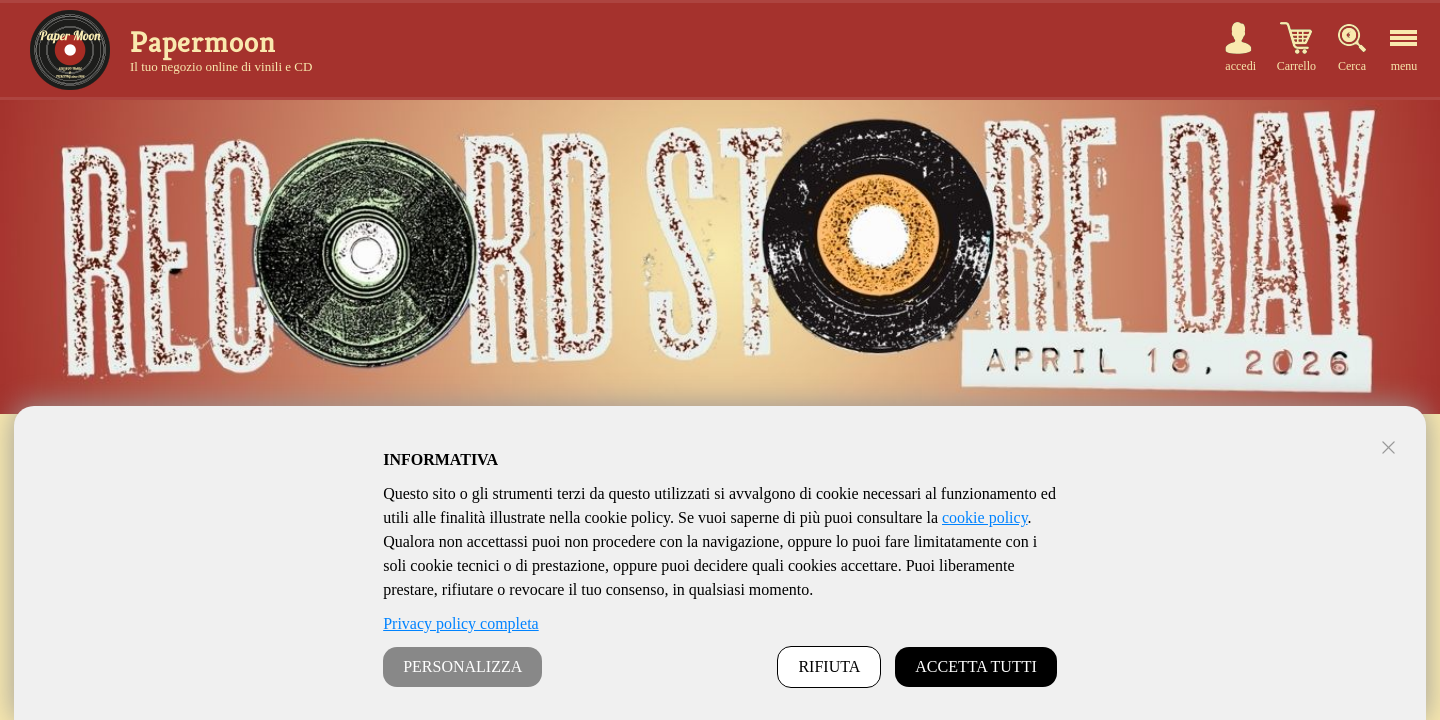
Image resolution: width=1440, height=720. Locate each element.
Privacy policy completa (461, 623)
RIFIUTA (829, 666)
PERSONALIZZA (462, 666)
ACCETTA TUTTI (976, 666)
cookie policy (985, 517)
